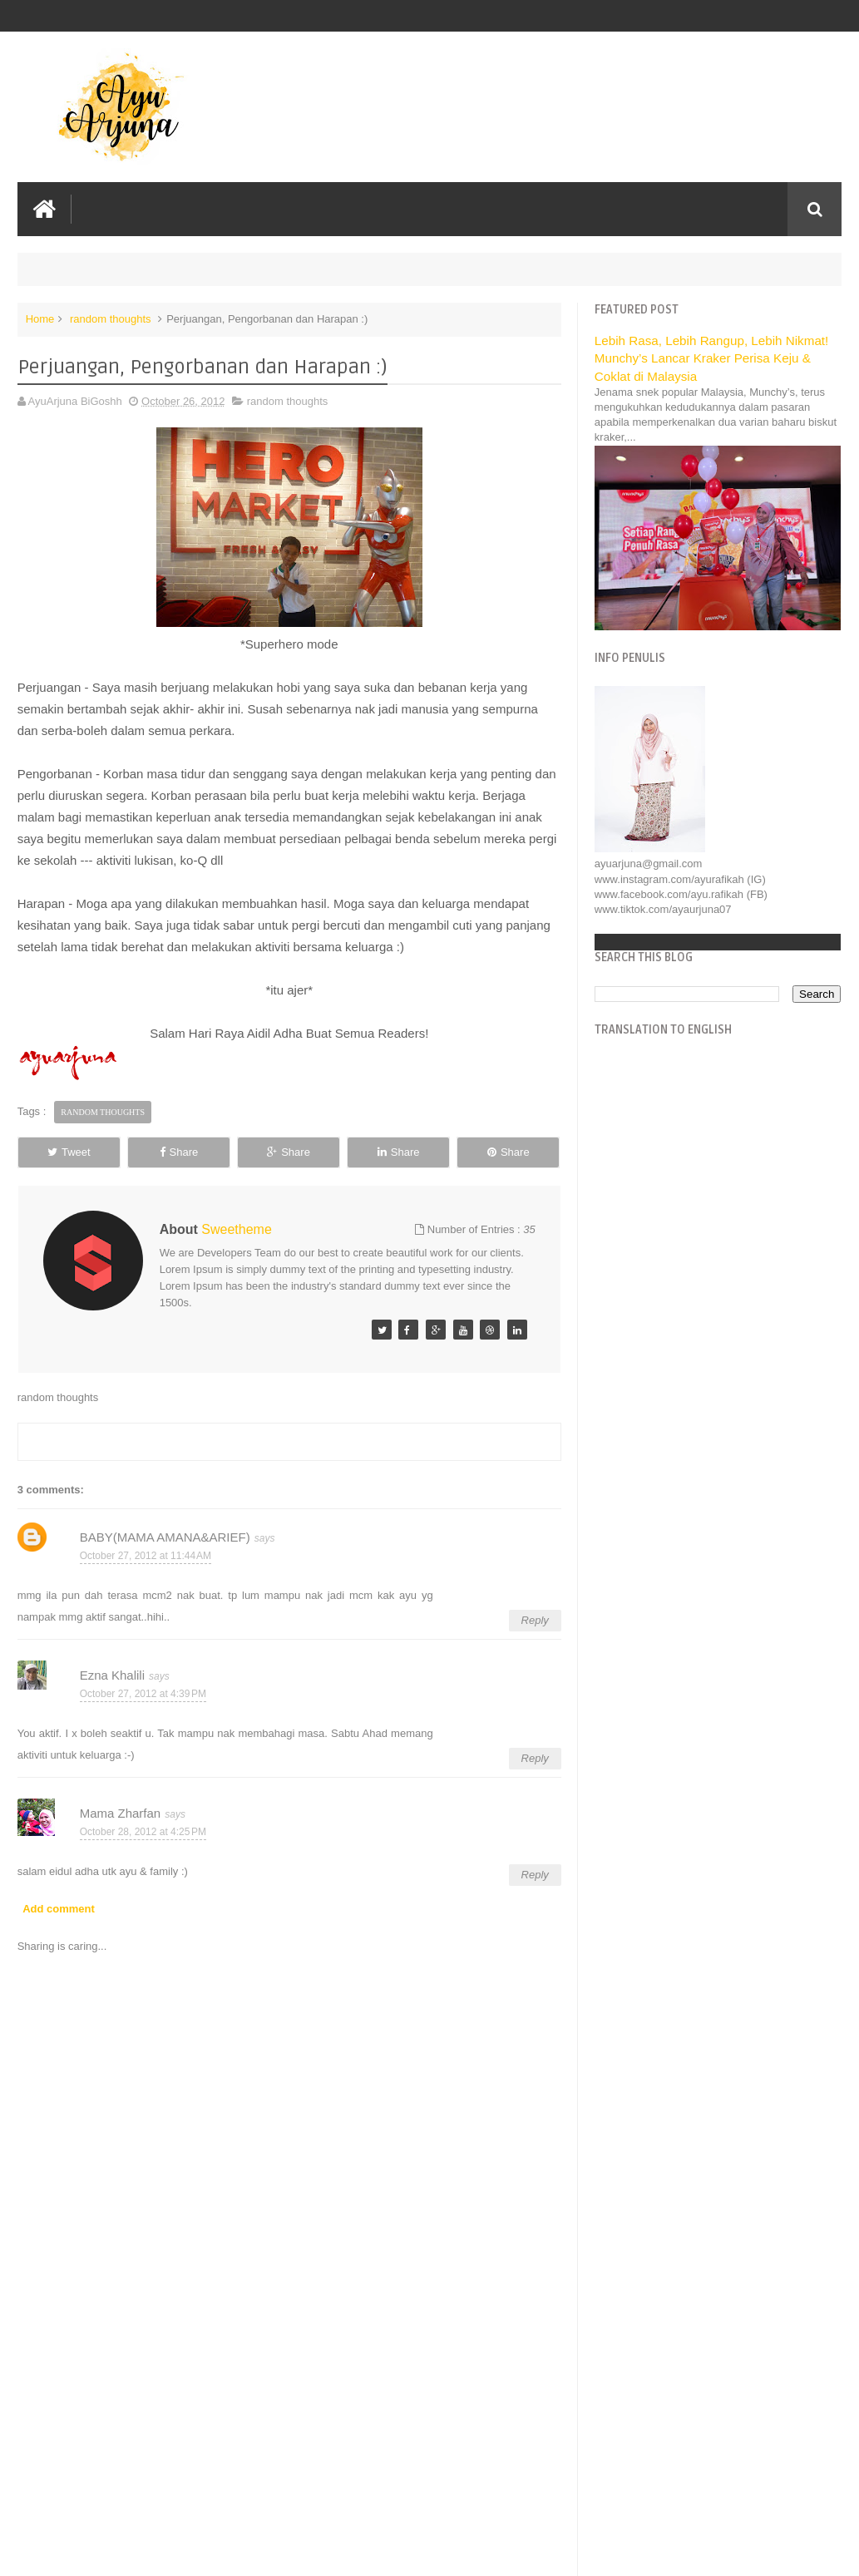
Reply (535, 1620)
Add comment (58, 1908)
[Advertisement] (289, 2438)
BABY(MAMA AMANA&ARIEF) (165, 1537)
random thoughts (110, 319)
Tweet (69, 1152)
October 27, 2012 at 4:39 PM (143, 1694)
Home (40, 319)
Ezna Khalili (112, 1675)
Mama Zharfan (120, 1813)
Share (179, 1152)
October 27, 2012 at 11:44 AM (145, 1556)
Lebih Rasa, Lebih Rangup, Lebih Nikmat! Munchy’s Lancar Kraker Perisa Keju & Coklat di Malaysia (711, 358)
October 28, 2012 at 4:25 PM (143, 1832)
